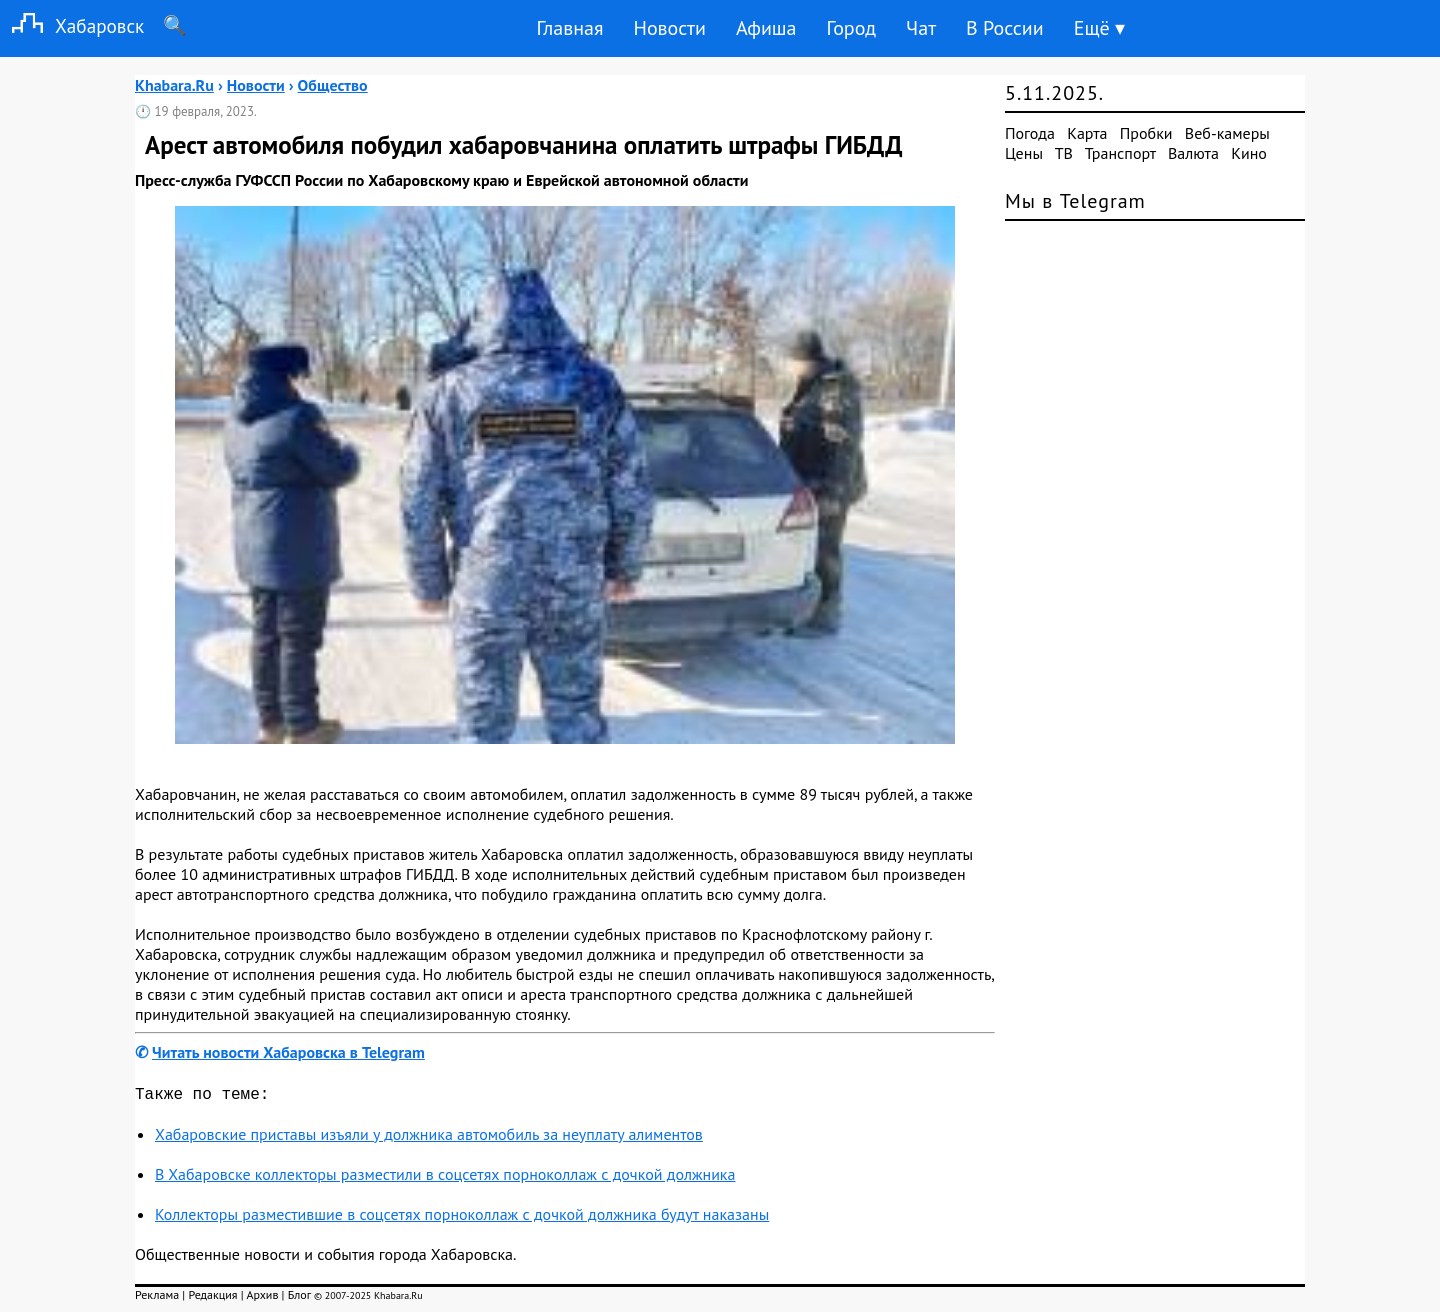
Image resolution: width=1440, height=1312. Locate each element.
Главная (569, 28)
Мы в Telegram (1075, 201)
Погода (1030, 133)
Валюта (1193, 153)
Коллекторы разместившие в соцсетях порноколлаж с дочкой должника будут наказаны (462, 1218)
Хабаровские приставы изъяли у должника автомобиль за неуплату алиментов (429, 1138)
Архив (262, 1298)
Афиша (766, 28)
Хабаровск (72, 25)
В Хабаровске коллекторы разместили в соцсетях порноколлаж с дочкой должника (445, 1178)
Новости (669, 28)
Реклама (157, 1298)
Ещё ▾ (1099, 28)
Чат (921, 28)
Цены (1024, 153)
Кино (1249, 153)
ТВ (1064, 153)
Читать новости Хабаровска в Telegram (288, 1052)
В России (1005, 28)
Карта (1087, 133)
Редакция (212, 1298)
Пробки (1146, 133)
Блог (299, 1298)
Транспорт (1120, 153)
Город (852, 28)
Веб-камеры (1227, 133)
